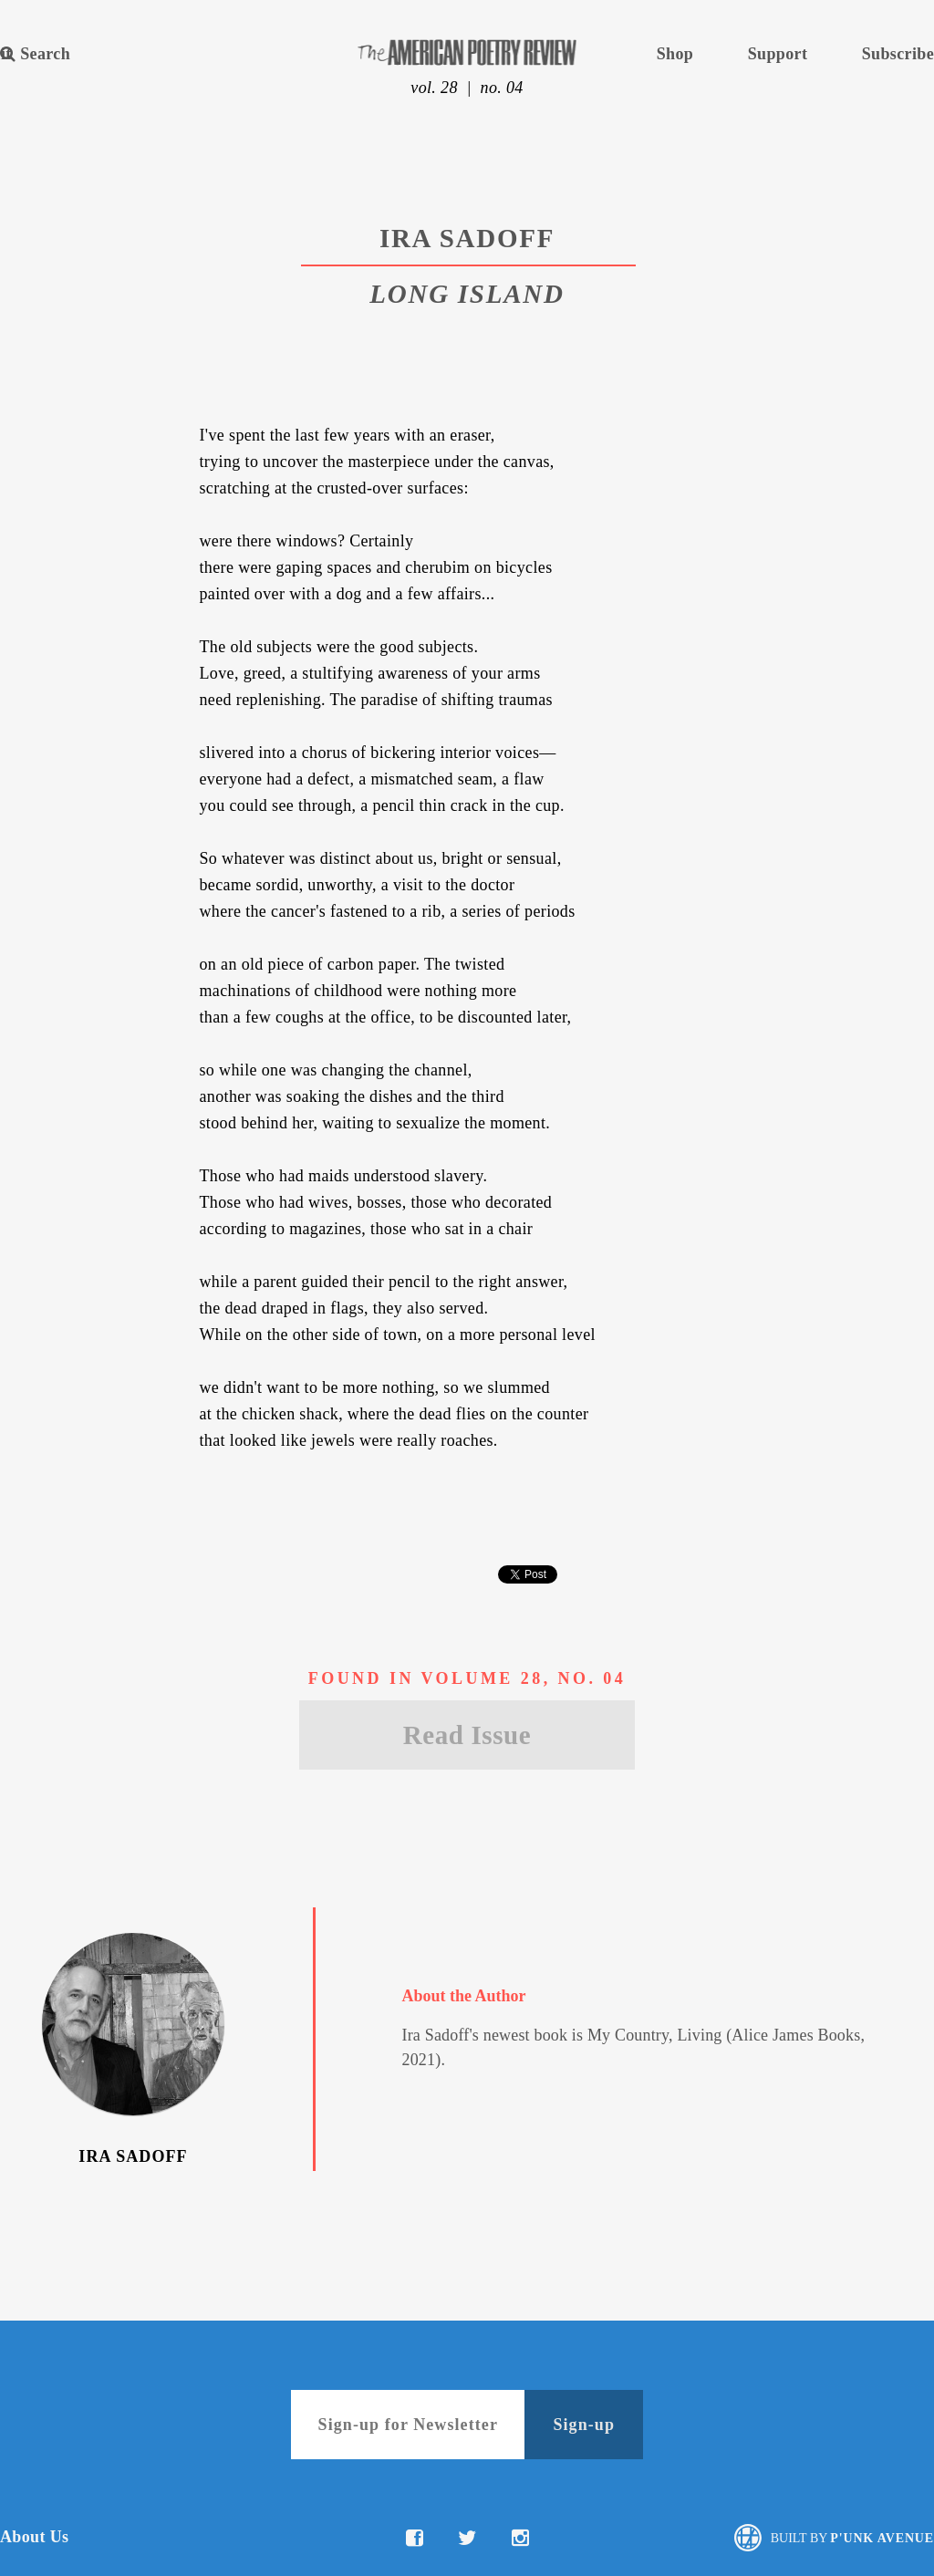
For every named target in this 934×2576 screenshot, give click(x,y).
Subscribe (898, 54)
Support (778, 54)
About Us (34, 2537)
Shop (675, 54)
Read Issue (467, 1735)
